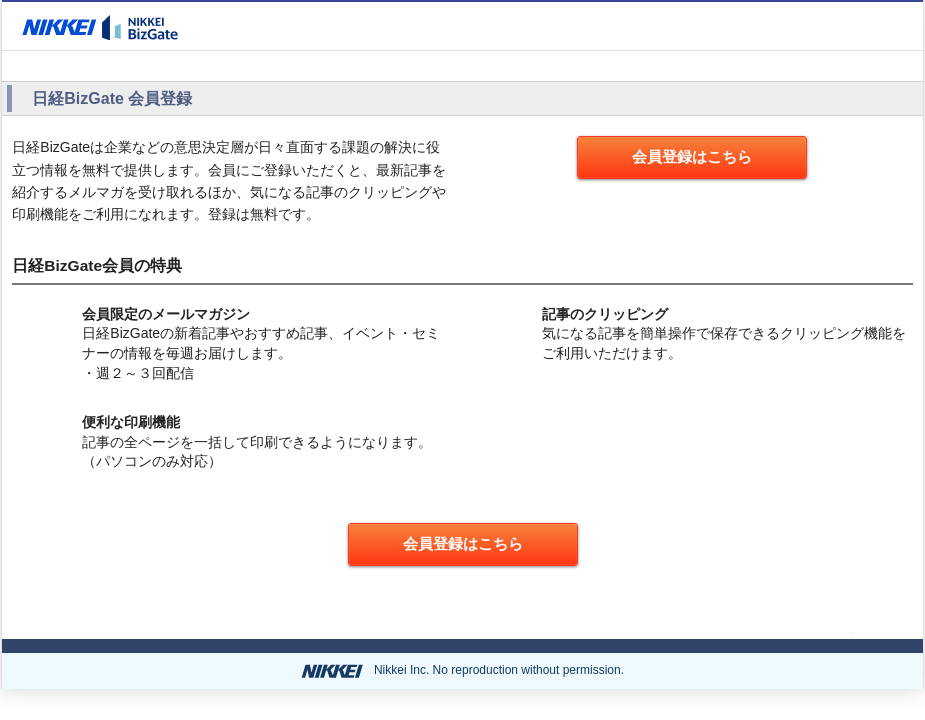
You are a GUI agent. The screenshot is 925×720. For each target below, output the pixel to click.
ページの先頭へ (796, 629)
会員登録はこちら (692, 156)
